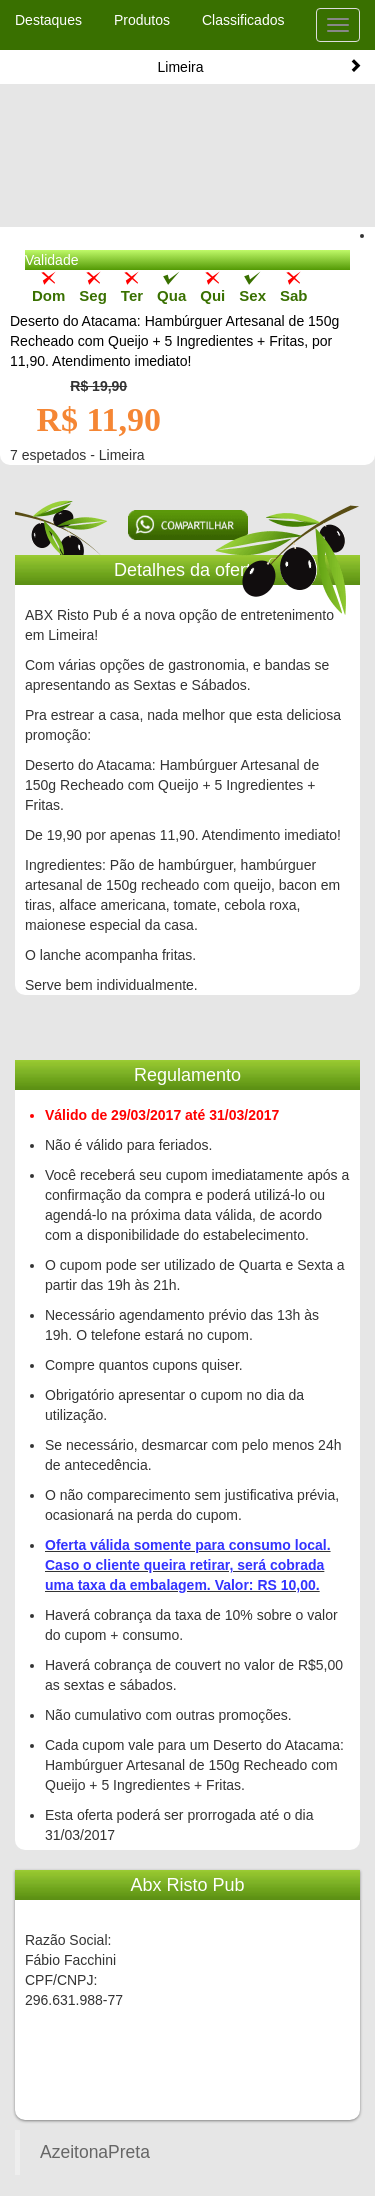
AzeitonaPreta (95, 2152)
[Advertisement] (188, 170)
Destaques (48, 20)
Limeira (260, 66)
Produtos (142, 20)
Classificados (243, 20)
